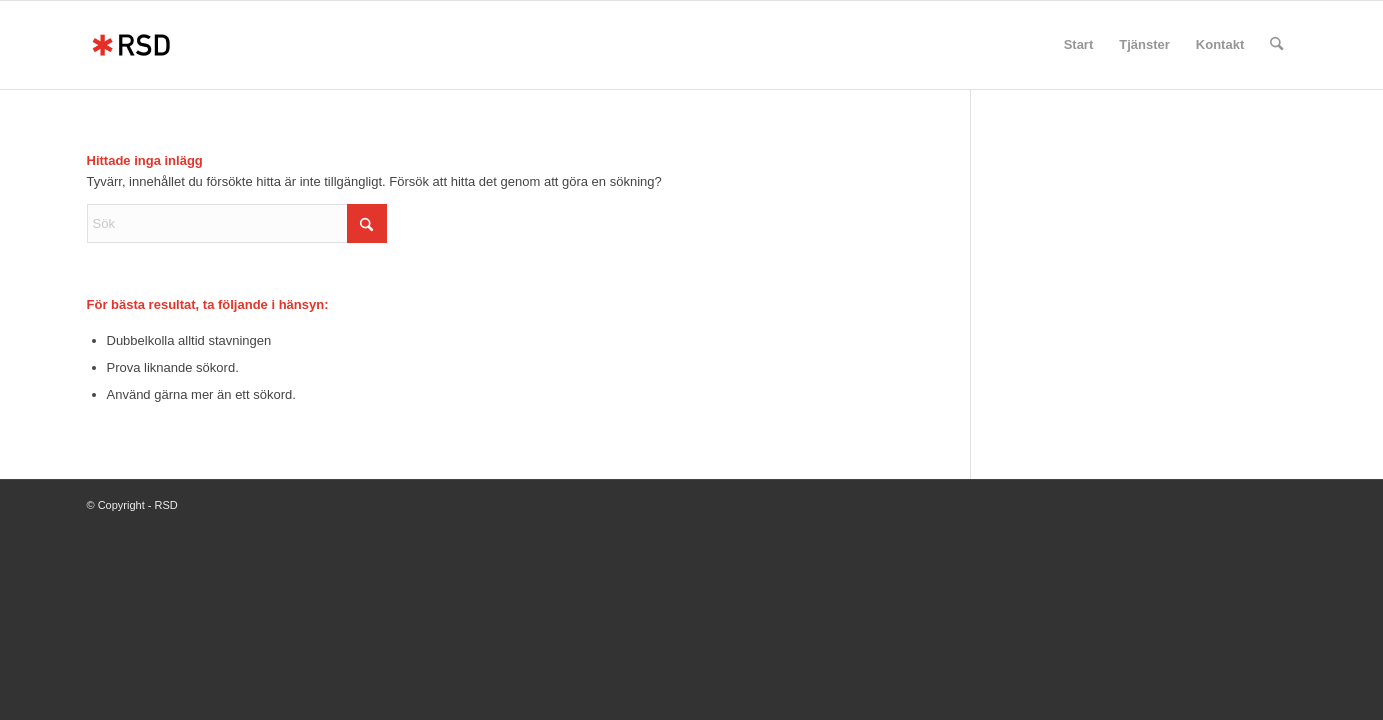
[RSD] (131, 45)
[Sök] (1276, 45)
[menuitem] (1079, 45)
